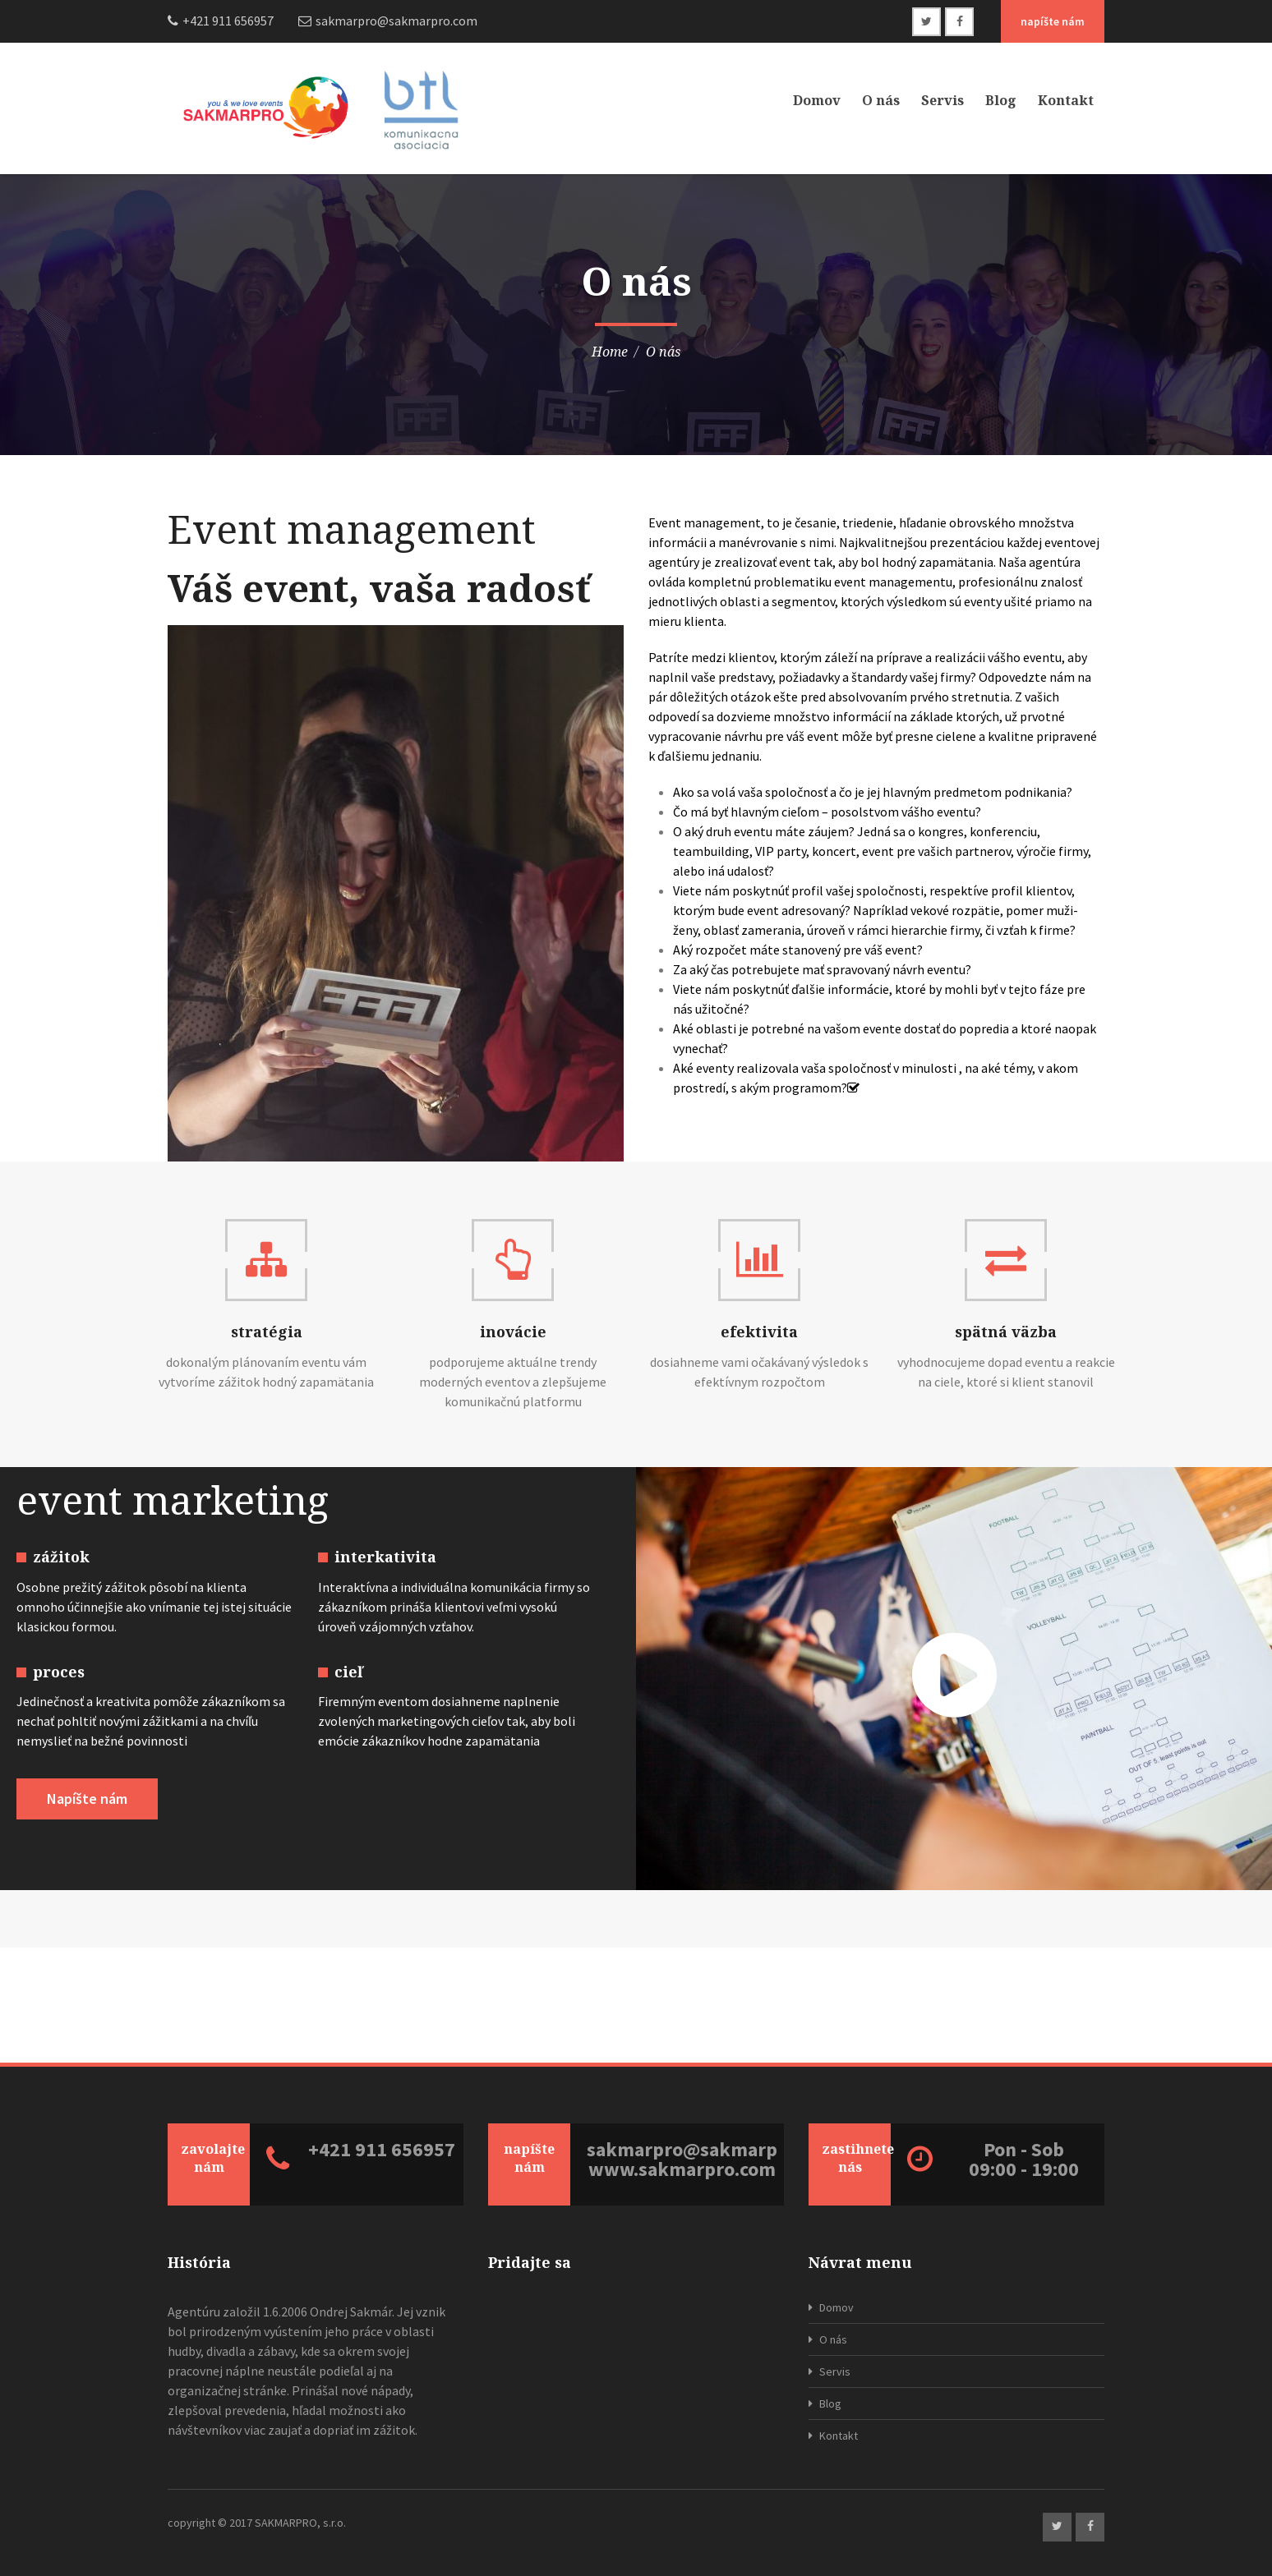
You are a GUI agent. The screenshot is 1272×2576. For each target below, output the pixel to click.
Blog (1000, 100)
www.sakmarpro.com (682, 2169)
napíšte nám (1053, 21)
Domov (817, 100)
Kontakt (1066, 100)
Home (610, 352)
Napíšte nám (87, 1798)
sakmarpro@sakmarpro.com (682, 2150)
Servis (942, 100)
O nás (881, 100)
